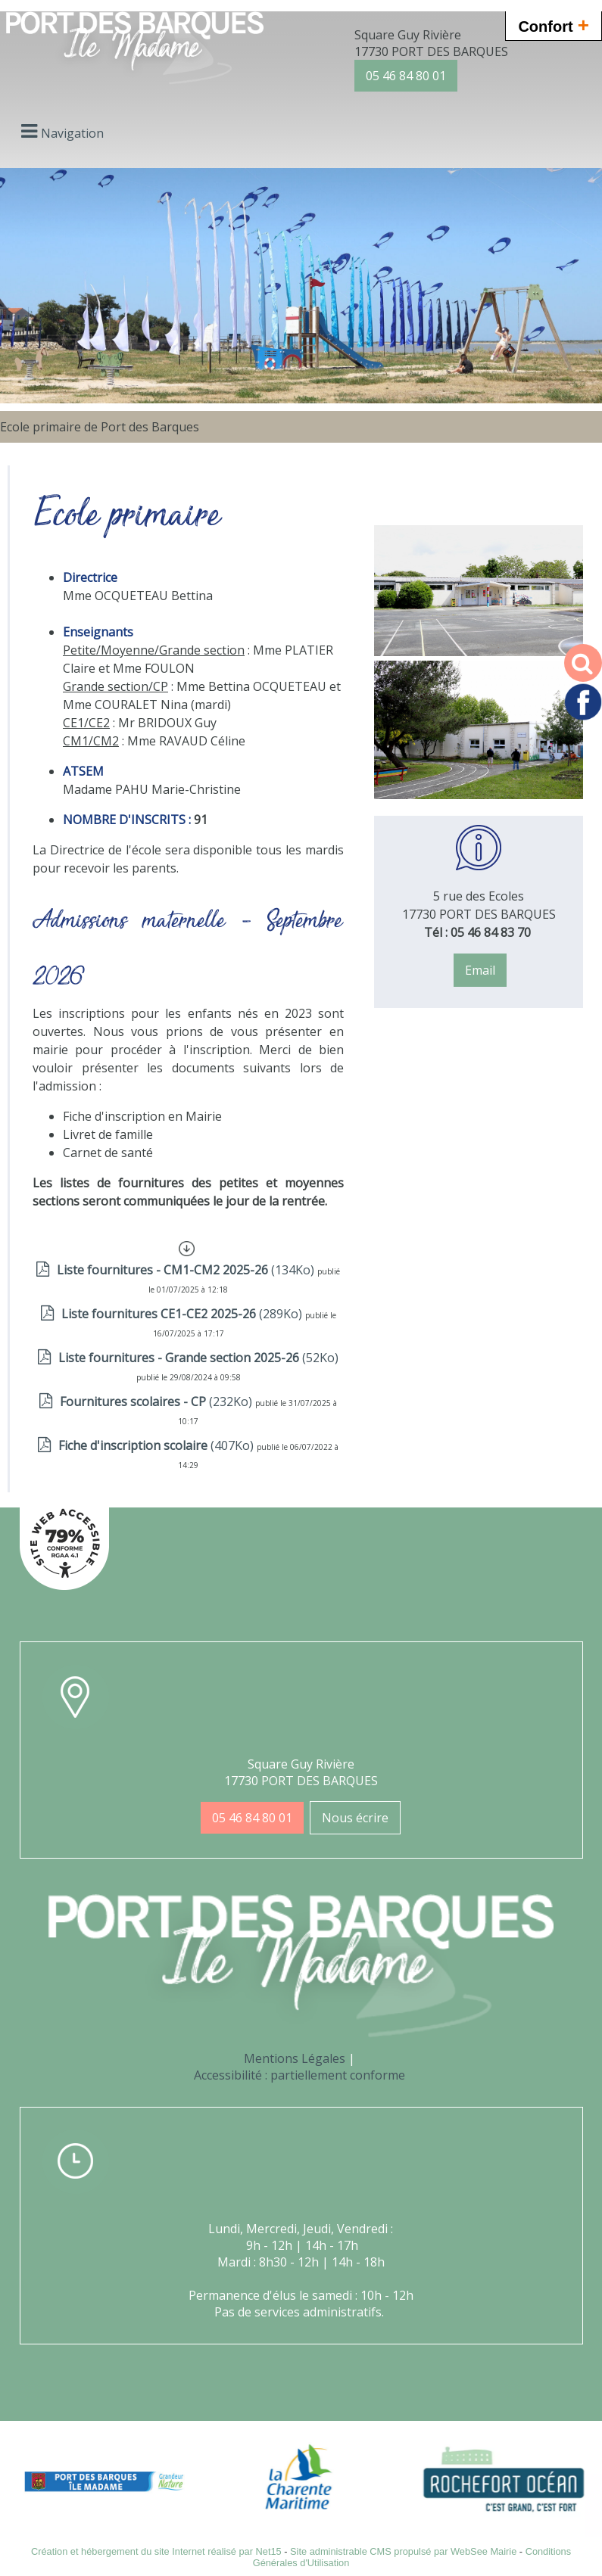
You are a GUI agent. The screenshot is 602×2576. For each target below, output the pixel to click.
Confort (553, 24)
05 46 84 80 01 (406, 75)
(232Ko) (157, 1401)
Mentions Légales (294, 2058)
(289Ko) (183, 1313)
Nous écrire (355, 1817)
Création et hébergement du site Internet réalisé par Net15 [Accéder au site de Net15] (156, 2551)
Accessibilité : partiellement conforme (299, 2075)
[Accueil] (135, 50)
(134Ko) (187, 1270)
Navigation (72, 133)
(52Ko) (198, 1357)
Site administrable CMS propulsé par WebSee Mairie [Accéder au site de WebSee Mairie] (403, 2551)
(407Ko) (157, 1445)
